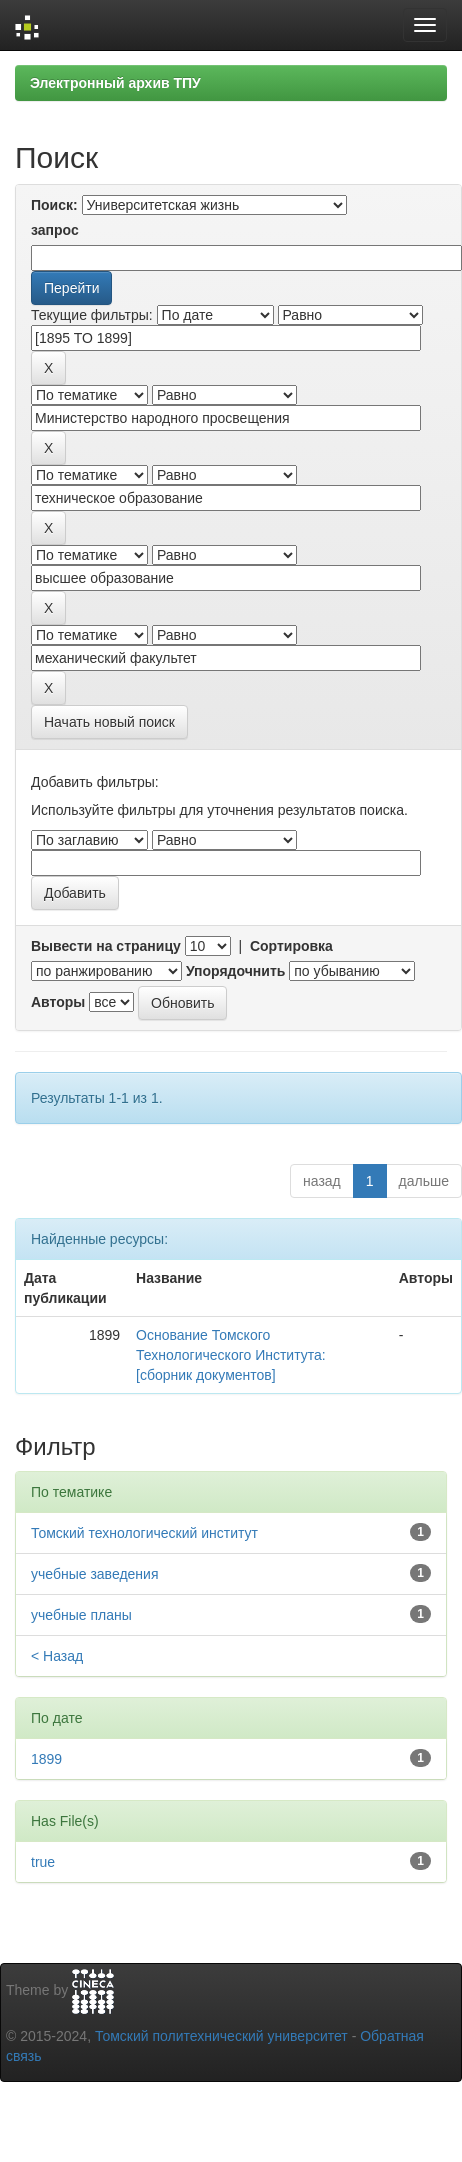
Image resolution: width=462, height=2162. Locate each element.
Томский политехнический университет (221, 2036)
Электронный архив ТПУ (115, 83)
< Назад (57, 1656)
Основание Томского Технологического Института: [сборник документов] (231, 1355)
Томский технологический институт (144, 1533)
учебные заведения (94, 1574)
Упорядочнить (235, 971)
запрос (55, 230)
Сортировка (291, 946)
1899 (46, 1759)
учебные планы (81, 1615)
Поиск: (54, 205)
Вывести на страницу (106, 946)
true (43, 1862)
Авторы (58, 1002)
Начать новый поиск (109, 722)
